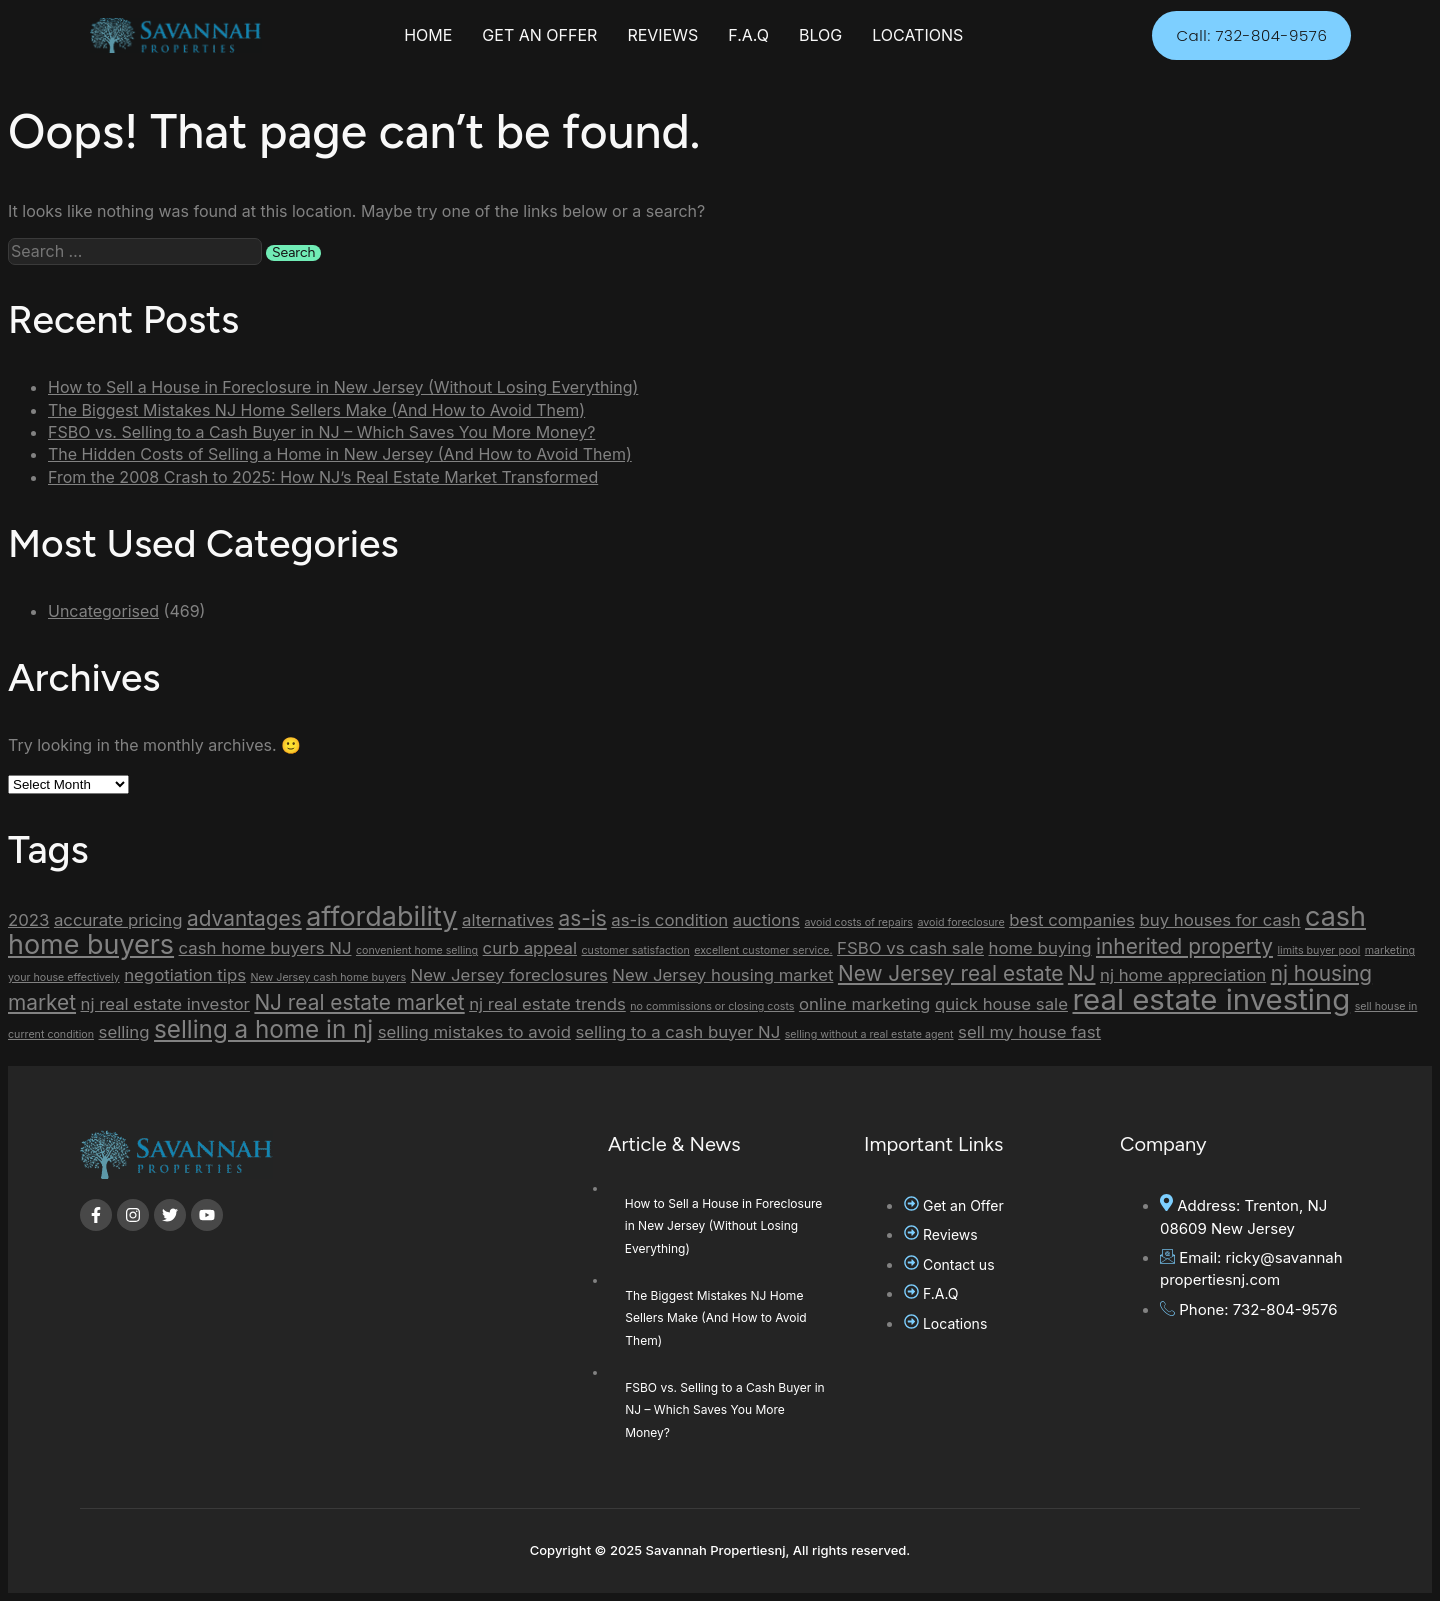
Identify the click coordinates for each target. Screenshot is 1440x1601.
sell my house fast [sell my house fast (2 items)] (1029, 1032)
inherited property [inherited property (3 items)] (1184, 946)
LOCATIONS (917, 35)
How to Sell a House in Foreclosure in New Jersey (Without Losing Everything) (343, 387)
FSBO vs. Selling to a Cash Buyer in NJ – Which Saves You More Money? (321, 432)
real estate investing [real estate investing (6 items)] (1211, 999)
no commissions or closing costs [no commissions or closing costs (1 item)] (712, 1006)
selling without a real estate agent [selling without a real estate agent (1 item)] (869, 1034)
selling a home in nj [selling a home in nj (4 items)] (263, 1029)
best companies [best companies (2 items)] (1072, 920)
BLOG (820, 35)
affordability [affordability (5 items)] (381, 916)
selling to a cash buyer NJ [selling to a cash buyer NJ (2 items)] (677, 1032)
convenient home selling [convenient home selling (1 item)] (417, 950)
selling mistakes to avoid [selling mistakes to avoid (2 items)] (474, 1032)
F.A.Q (748, 35)
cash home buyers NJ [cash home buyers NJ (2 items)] (265, 948)
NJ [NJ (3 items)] (1082, 973)
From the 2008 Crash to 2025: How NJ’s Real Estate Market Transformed (323, 477)
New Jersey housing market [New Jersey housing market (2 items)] (722, 975)
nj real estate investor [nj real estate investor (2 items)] (165, 1004)
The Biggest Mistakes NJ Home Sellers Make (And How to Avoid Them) (316, 410)
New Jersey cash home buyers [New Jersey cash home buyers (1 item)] (328, 977)
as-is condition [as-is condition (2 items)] (669, 920)
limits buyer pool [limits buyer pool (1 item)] (1318, 950)
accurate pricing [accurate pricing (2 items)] (118, 920)
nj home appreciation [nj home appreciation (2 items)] (1183, 975)
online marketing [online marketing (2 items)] (864, 1004)
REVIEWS (662, 35)
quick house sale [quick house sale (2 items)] (1001, 1004)
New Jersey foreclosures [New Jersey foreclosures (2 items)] (509, 975)
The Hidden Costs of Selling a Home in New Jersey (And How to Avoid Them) (340, 454)
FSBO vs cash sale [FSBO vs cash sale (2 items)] (910, 948)
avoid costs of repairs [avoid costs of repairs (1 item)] (859, 922)
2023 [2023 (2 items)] (28, 920)
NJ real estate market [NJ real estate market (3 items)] (359, 1002)
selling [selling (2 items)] (124, 1032)
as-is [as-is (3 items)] (582, 918)
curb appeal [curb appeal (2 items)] (530, 948)
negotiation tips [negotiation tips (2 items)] (185, 975)
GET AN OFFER (539, 35)
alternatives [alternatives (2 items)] (508, 920)
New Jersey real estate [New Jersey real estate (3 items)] (950, 973)
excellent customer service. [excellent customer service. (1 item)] (763, 950)
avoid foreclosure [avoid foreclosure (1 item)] (960, 922)
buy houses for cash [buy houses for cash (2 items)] (1219, 920)
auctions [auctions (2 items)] (766, 920)
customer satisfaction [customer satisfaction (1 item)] (636, 950)
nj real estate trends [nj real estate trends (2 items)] (547, 1004)
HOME (428, 35)
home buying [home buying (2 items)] (1039, 948)
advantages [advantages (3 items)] (244, 918)
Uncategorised (103, 611)
